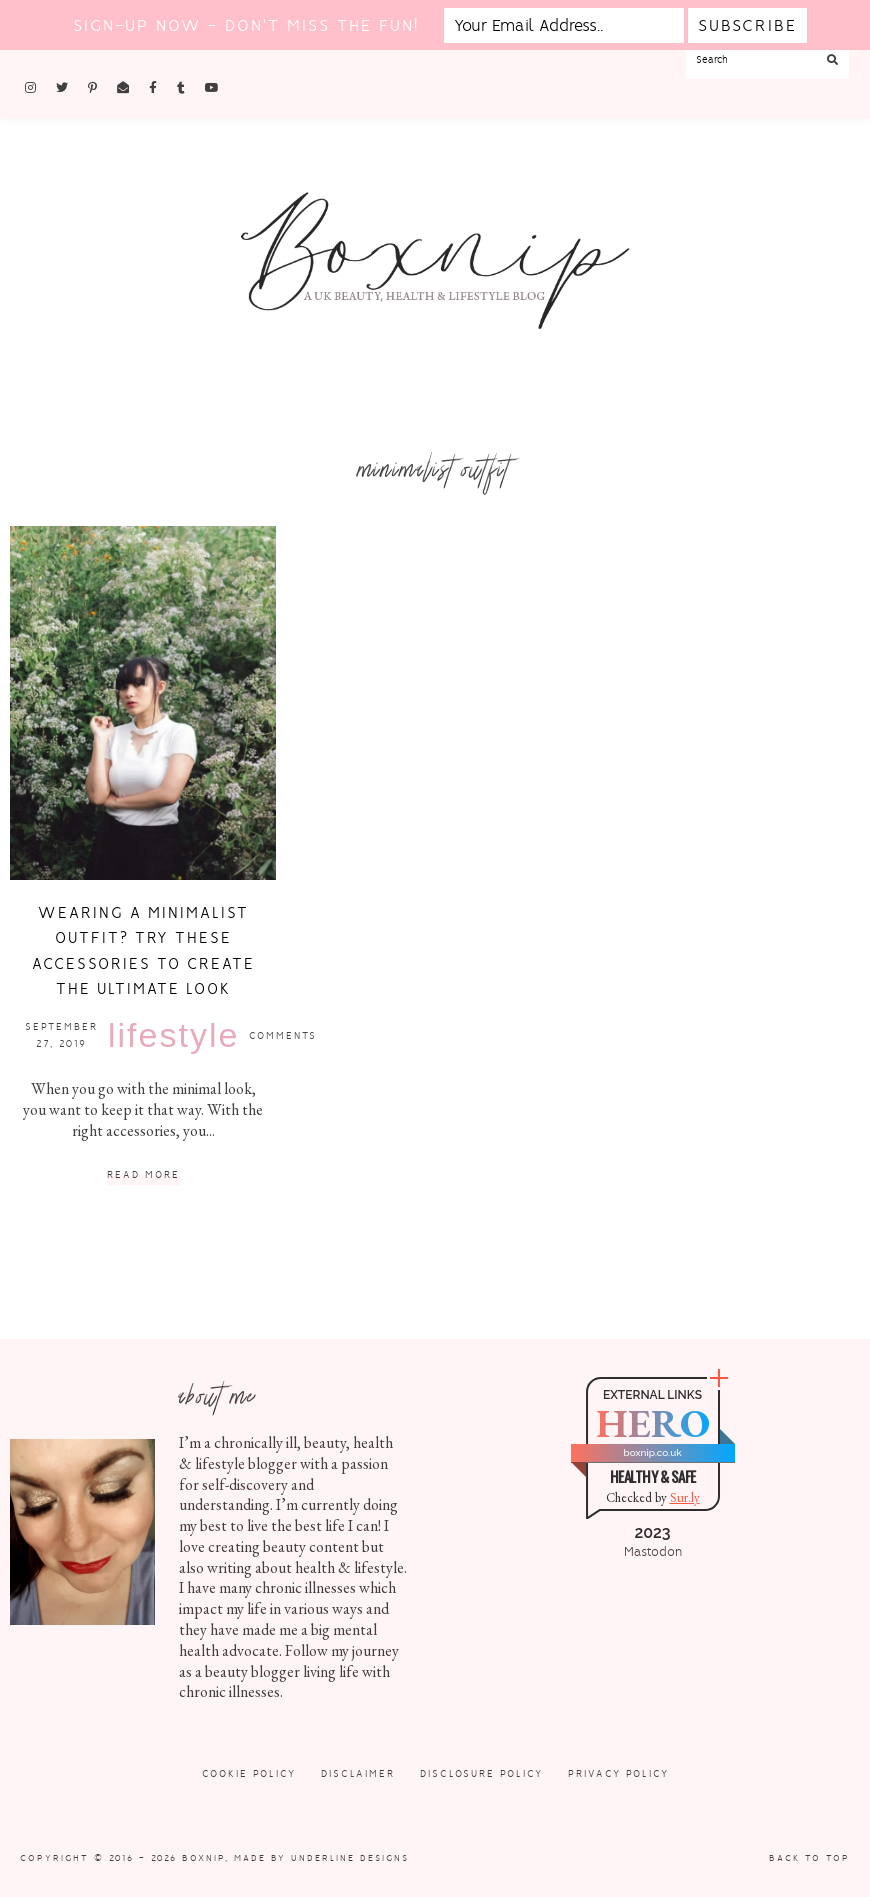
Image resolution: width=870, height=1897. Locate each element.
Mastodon (653, 1552)
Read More (143, 1175)
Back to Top (809, 1858)
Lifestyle (173, 1035)
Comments (283, 1035)
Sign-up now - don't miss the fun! (246, 25)
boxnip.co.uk (652, 1452)
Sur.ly (685, 1497)
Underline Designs (350, 1858)
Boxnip (203, 1858)
